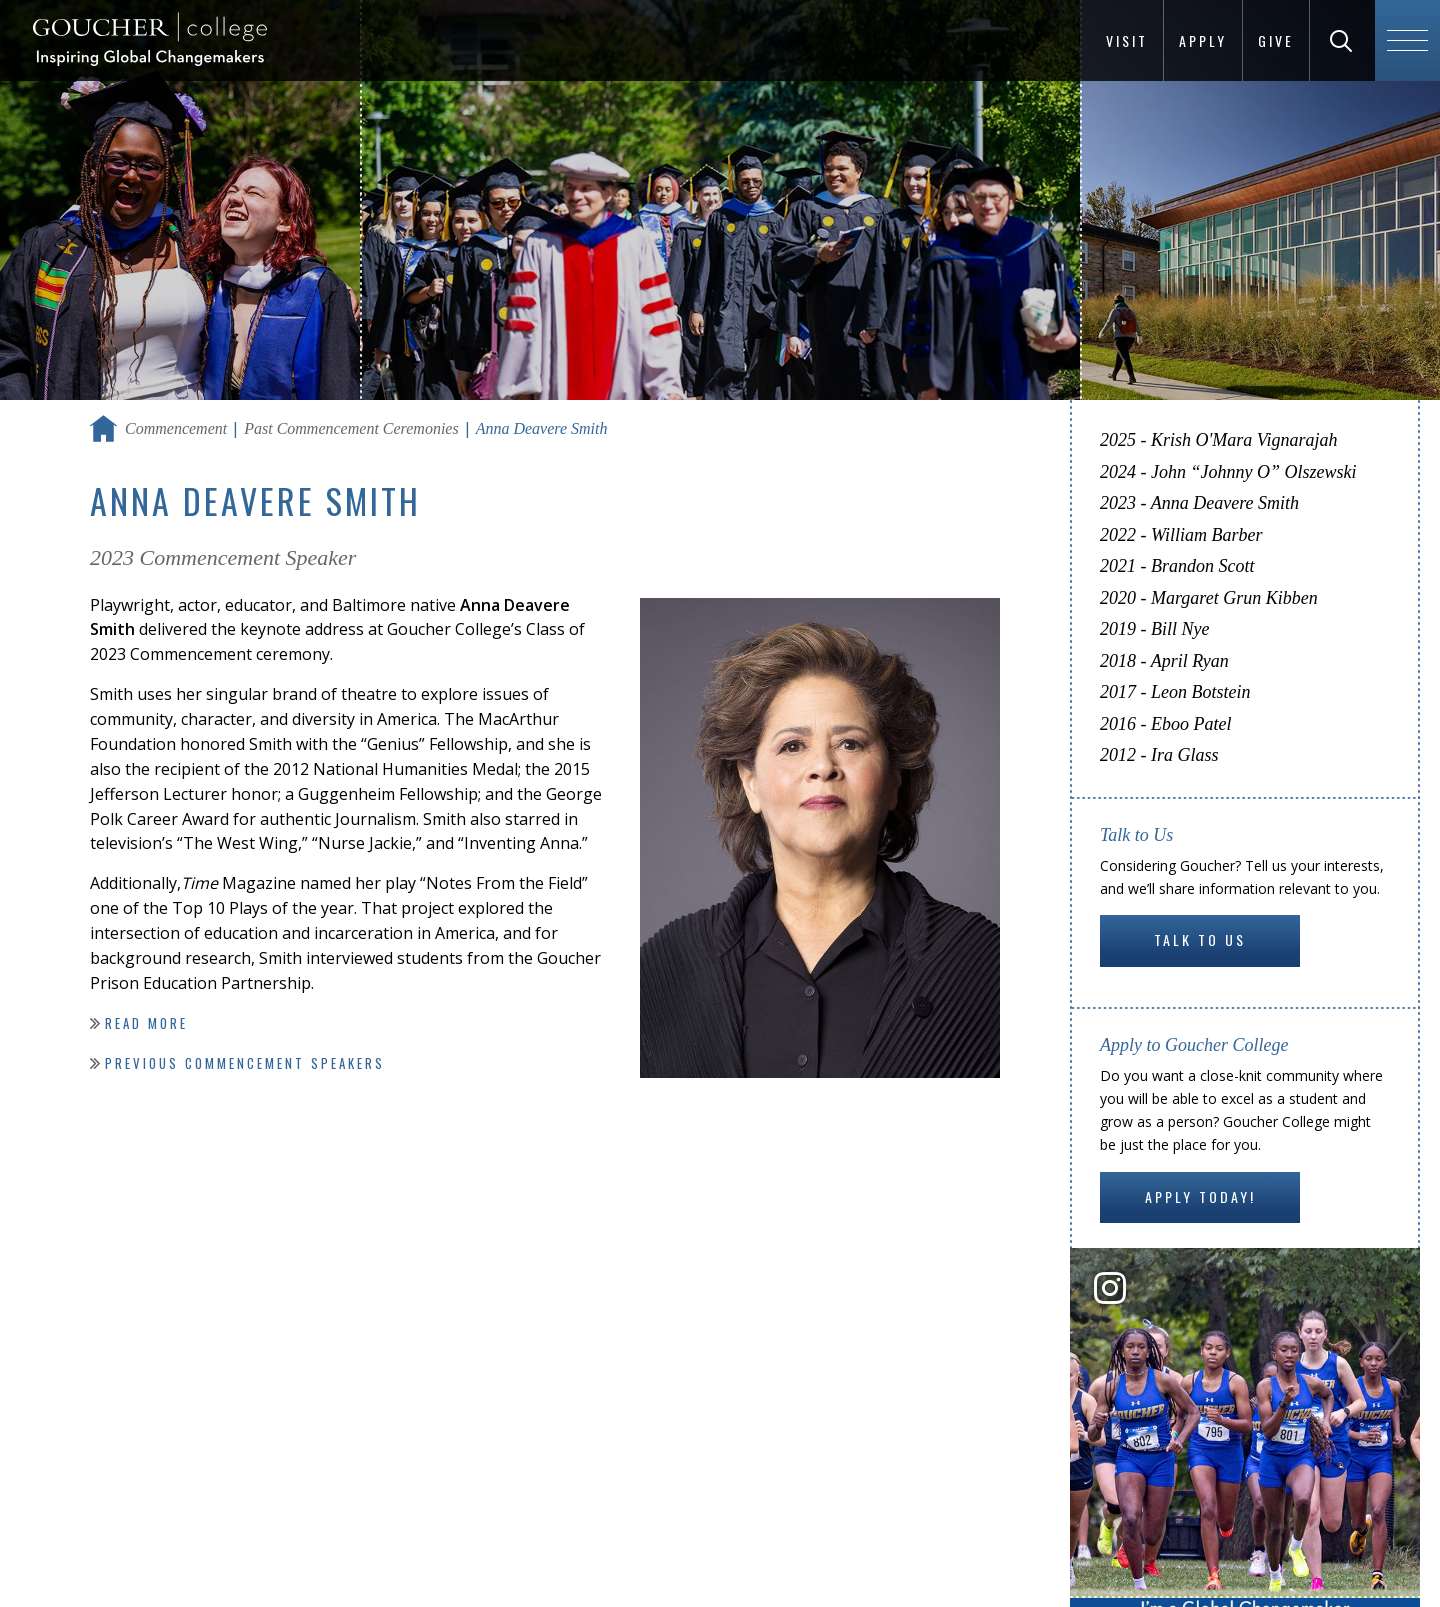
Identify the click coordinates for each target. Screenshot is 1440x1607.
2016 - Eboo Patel (1165, 724)
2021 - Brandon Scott (1177, 566)
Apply (1203, 40)
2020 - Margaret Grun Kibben (1209, 598)
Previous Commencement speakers (245, 1063)
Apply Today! (1200, 1196)
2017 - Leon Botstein (1175, 692)
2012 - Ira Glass (1159, 755)
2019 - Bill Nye (1154, 629)
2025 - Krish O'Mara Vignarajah (1219, 440)
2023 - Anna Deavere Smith (1199, 503)
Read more (146, 1023)
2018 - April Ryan (1164, 661)
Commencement (176, 428)
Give (1276, 40)
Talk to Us (1200, 939)
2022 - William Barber (1181, 535)
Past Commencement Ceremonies (351, 428)
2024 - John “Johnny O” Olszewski (1228, 472)
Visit (1127, 40)
